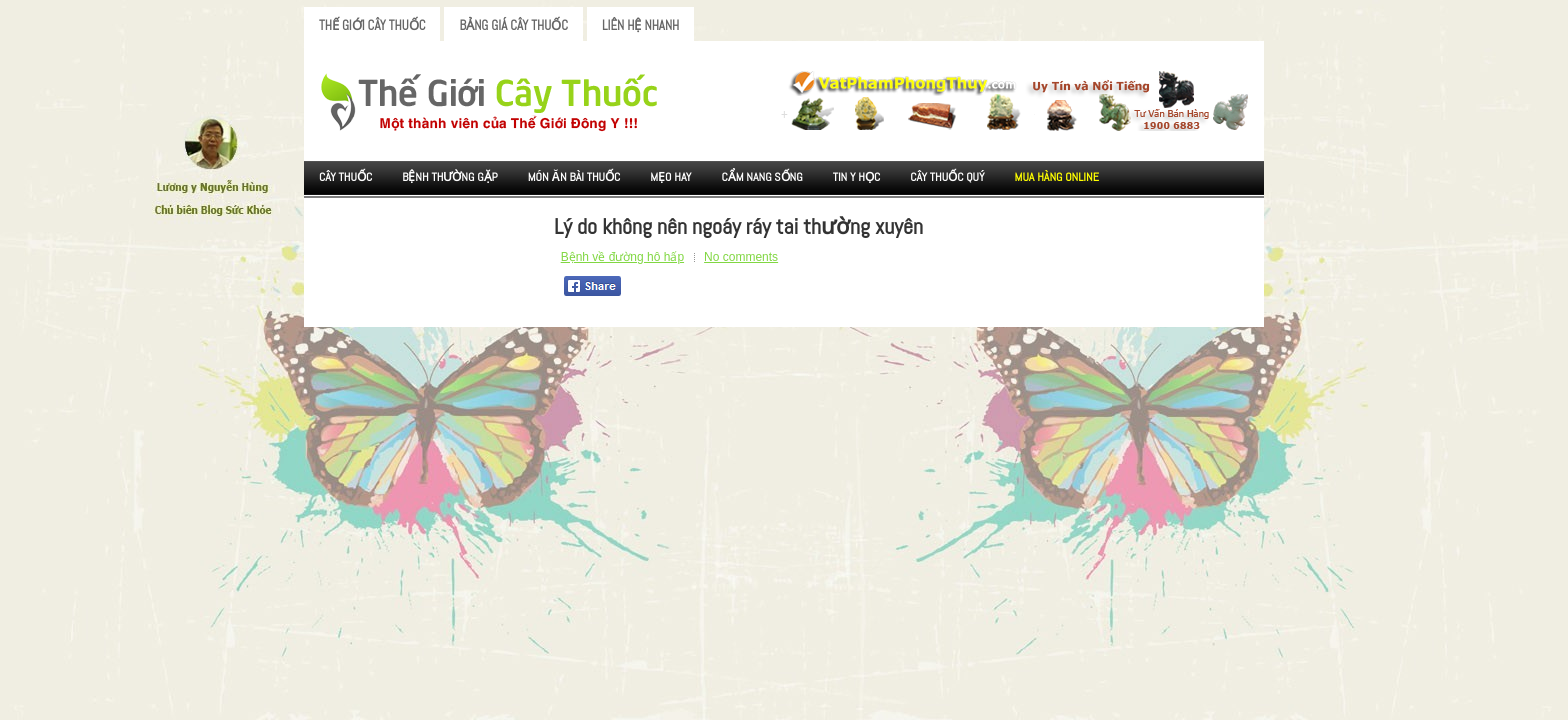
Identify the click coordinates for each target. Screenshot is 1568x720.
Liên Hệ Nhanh (640, 25)
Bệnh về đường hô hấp (622, 257)
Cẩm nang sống (761, 177)
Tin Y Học (857, 177)
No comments (741, 257)
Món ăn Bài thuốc (574, 177)
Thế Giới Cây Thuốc (372, 25)
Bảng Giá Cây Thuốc (513, 25)
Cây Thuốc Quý (947, 177)
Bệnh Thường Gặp (450, 177)
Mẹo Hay (670, 177)
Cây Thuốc (345, 177)
